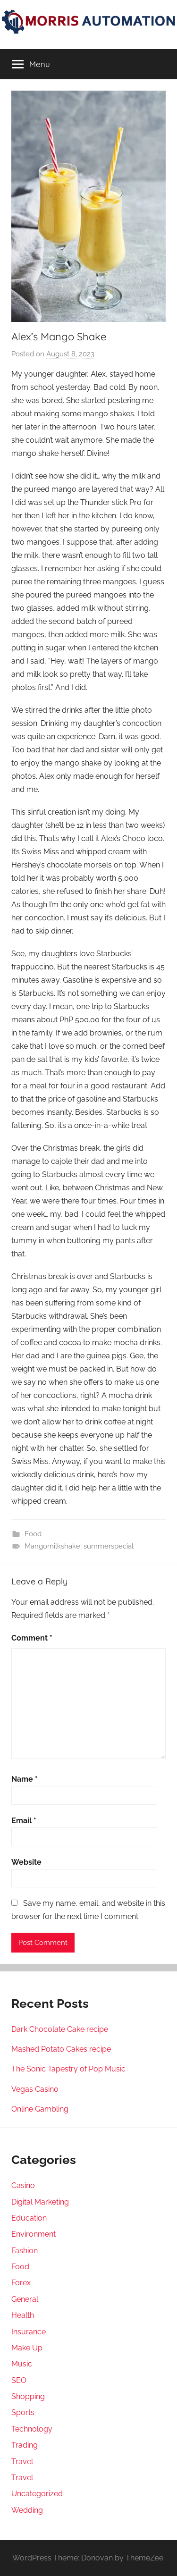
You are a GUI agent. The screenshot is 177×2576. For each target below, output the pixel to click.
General (24, 2299)
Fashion (24, 2250)
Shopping (28, 2396)
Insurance (28, 2331)
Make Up (26, 2347)
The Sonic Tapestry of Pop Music (68, 2068)
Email (23, 1820)
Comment (31, 1637)
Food (33, 1534)
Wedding (27, 2510)
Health (22, 2315)
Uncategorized (37, 2493)
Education (29, 2218)
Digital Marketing (40, 2201)
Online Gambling (39, 2109)
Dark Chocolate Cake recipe (59, 2029)
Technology (31, 2428)
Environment (33, 2234)
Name (24, 1779)
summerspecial (109, 1546)
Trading (24, 2445)
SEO (18, 2380)
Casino (23, 2185)
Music (21, 2363)
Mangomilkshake (52, 1546)
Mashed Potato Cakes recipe (61, 2049)
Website (26, 1862)
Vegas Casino (35, 2089)
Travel (22, 2461)
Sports (22, 2412)
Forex (21, 2282)
